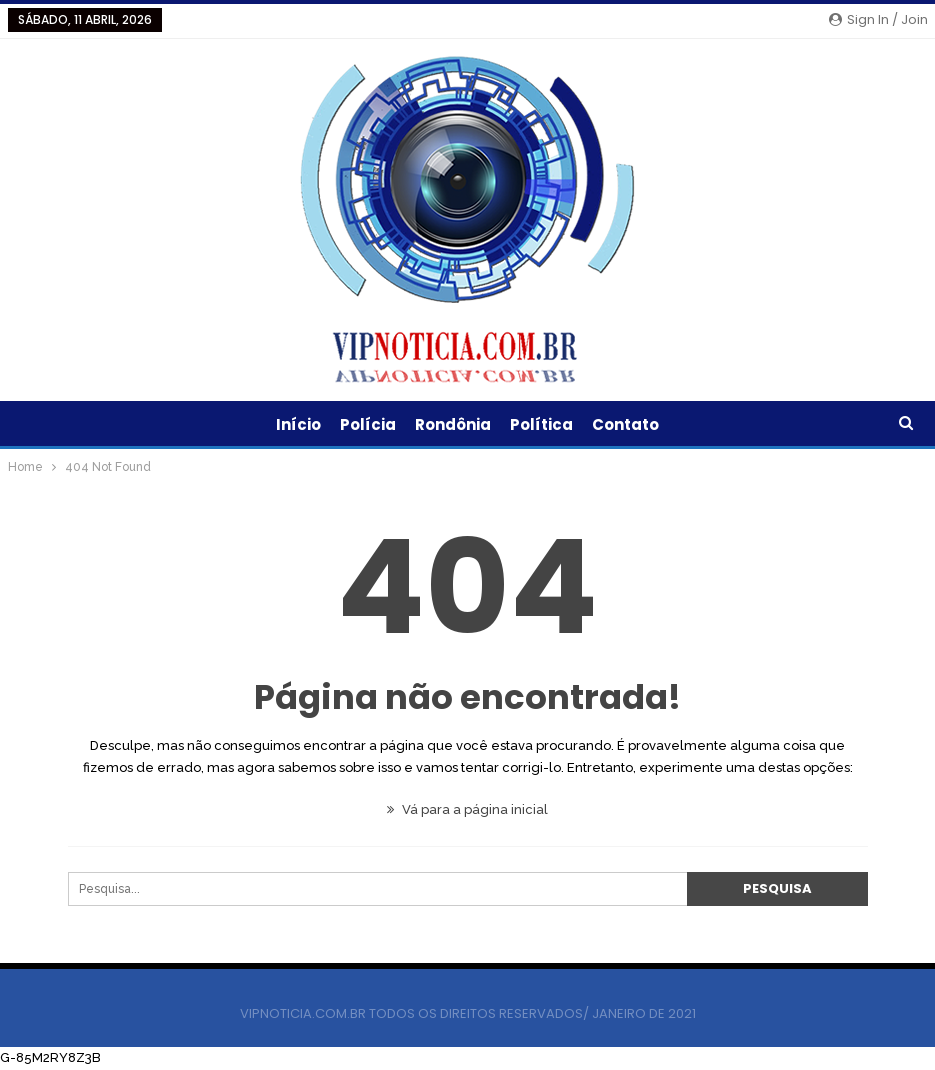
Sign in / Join (878, 19)
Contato (625, 424)
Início (298, 424)
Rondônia (453, 424)
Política (541, 424)
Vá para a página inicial (467, 809)
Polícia (368, 424)
